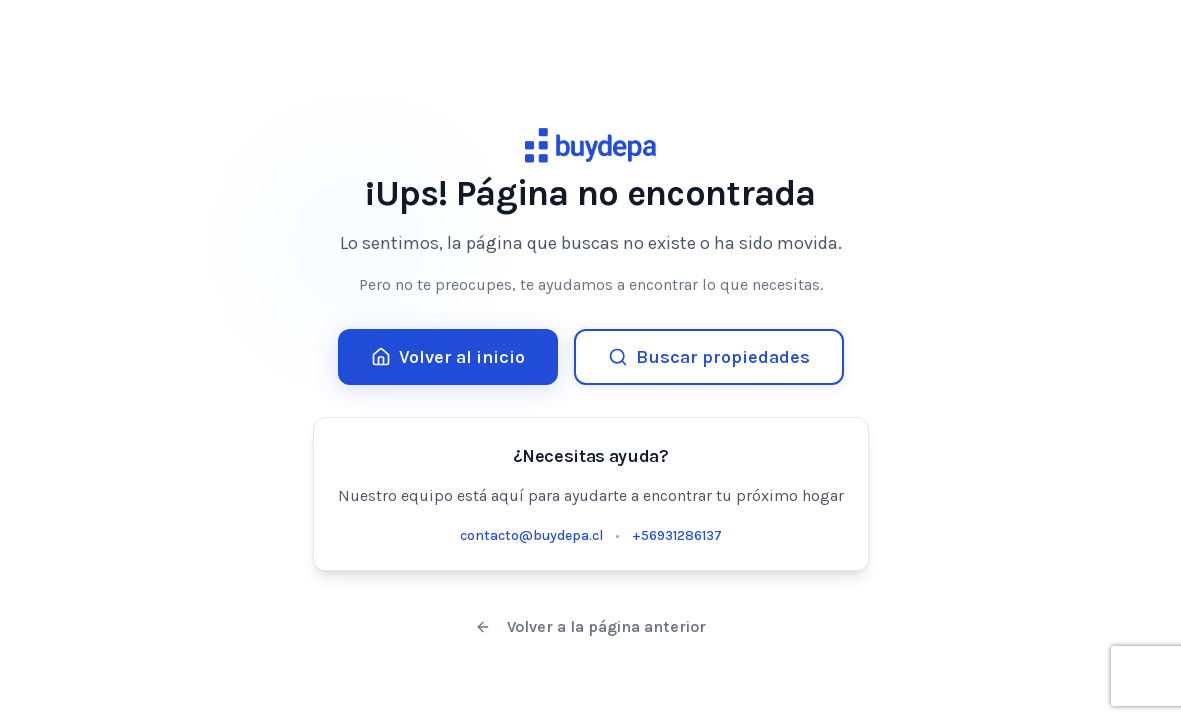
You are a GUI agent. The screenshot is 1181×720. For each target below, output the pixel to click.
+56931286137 (677, 535)
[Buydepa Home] (591, 145)
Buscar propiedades (709, 357)
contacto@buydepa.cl (531, 535)
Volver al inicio (448, 357)
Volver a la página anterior (590, 626)
